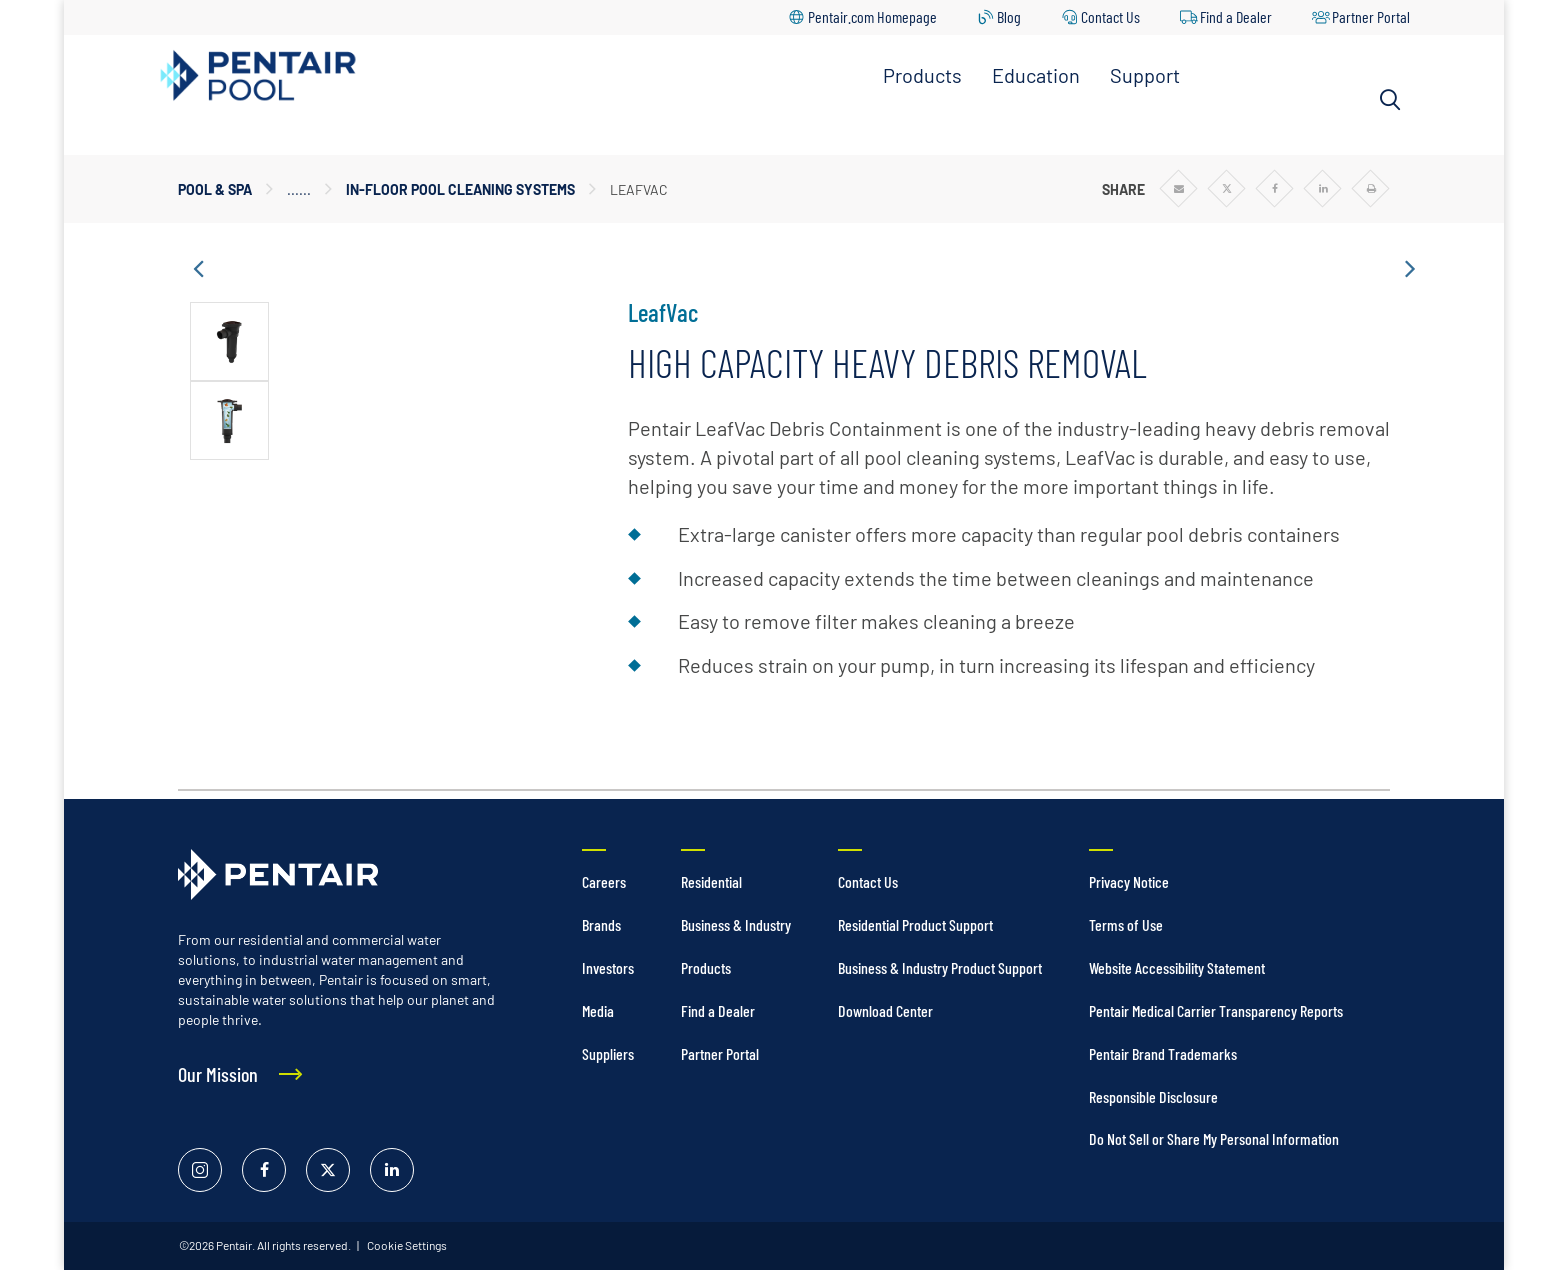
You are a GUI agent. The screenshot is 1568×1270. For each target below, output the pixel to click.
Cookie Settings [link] (406, 1245)
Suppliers (608, 1053)
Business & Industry (736, 924)
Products (922, 75)
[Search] (1390, 100)
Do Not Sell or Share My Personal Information (1214, 1138)
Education (1036, 75)
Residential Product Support (915, 924)
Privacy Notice (1129, 881)
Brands (601, 924)
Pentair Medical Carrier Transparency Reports (1216, 1010)
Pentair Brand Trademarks (1163, 1053)
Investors (608, 967)
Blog (1009, 16)
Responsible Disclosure (1153, 1096)
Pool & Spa (215, 189)
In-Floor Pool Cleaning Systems (460, 189)
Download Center (885, 1010)
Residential (711, 881)
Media (598, 1010)
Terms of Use (1126, 924)
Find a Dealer (1236, 16)
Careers (604, 881)
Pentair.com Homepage (872, 16)
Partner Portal (1371, 16)
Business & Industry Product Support (940, 967)
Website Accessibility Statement (1177, 967)
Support (1145, 75)
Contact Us (1110, 16)
